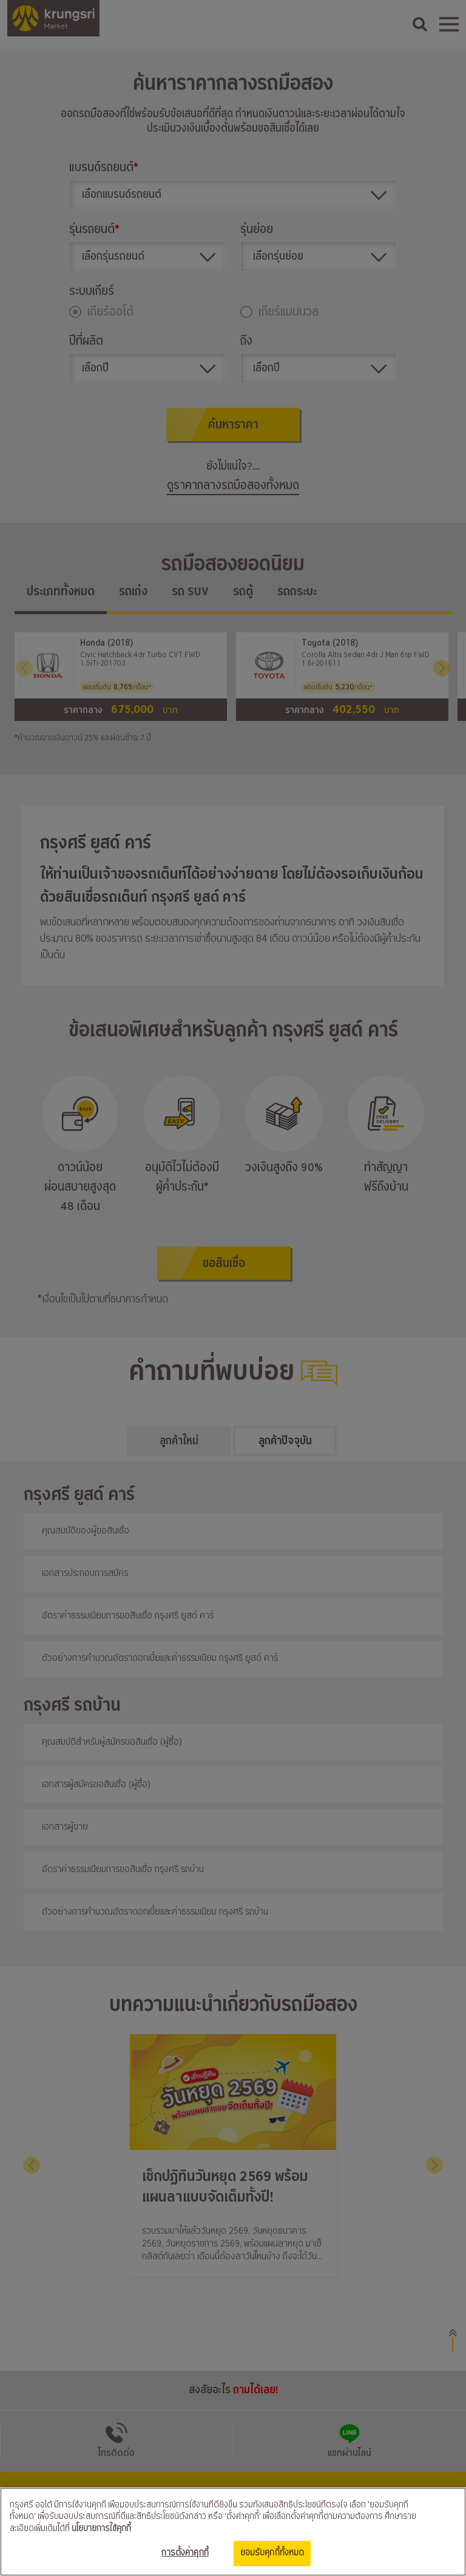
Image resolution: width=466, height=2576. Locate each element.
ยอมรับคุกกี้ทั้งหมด (272, 2553)
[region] (233, 2531)
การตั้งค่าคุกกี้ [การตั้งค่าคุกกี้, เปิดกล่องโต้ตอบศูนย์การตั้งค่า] (184, 2553)
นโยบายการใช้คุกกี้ (101, 2529)
